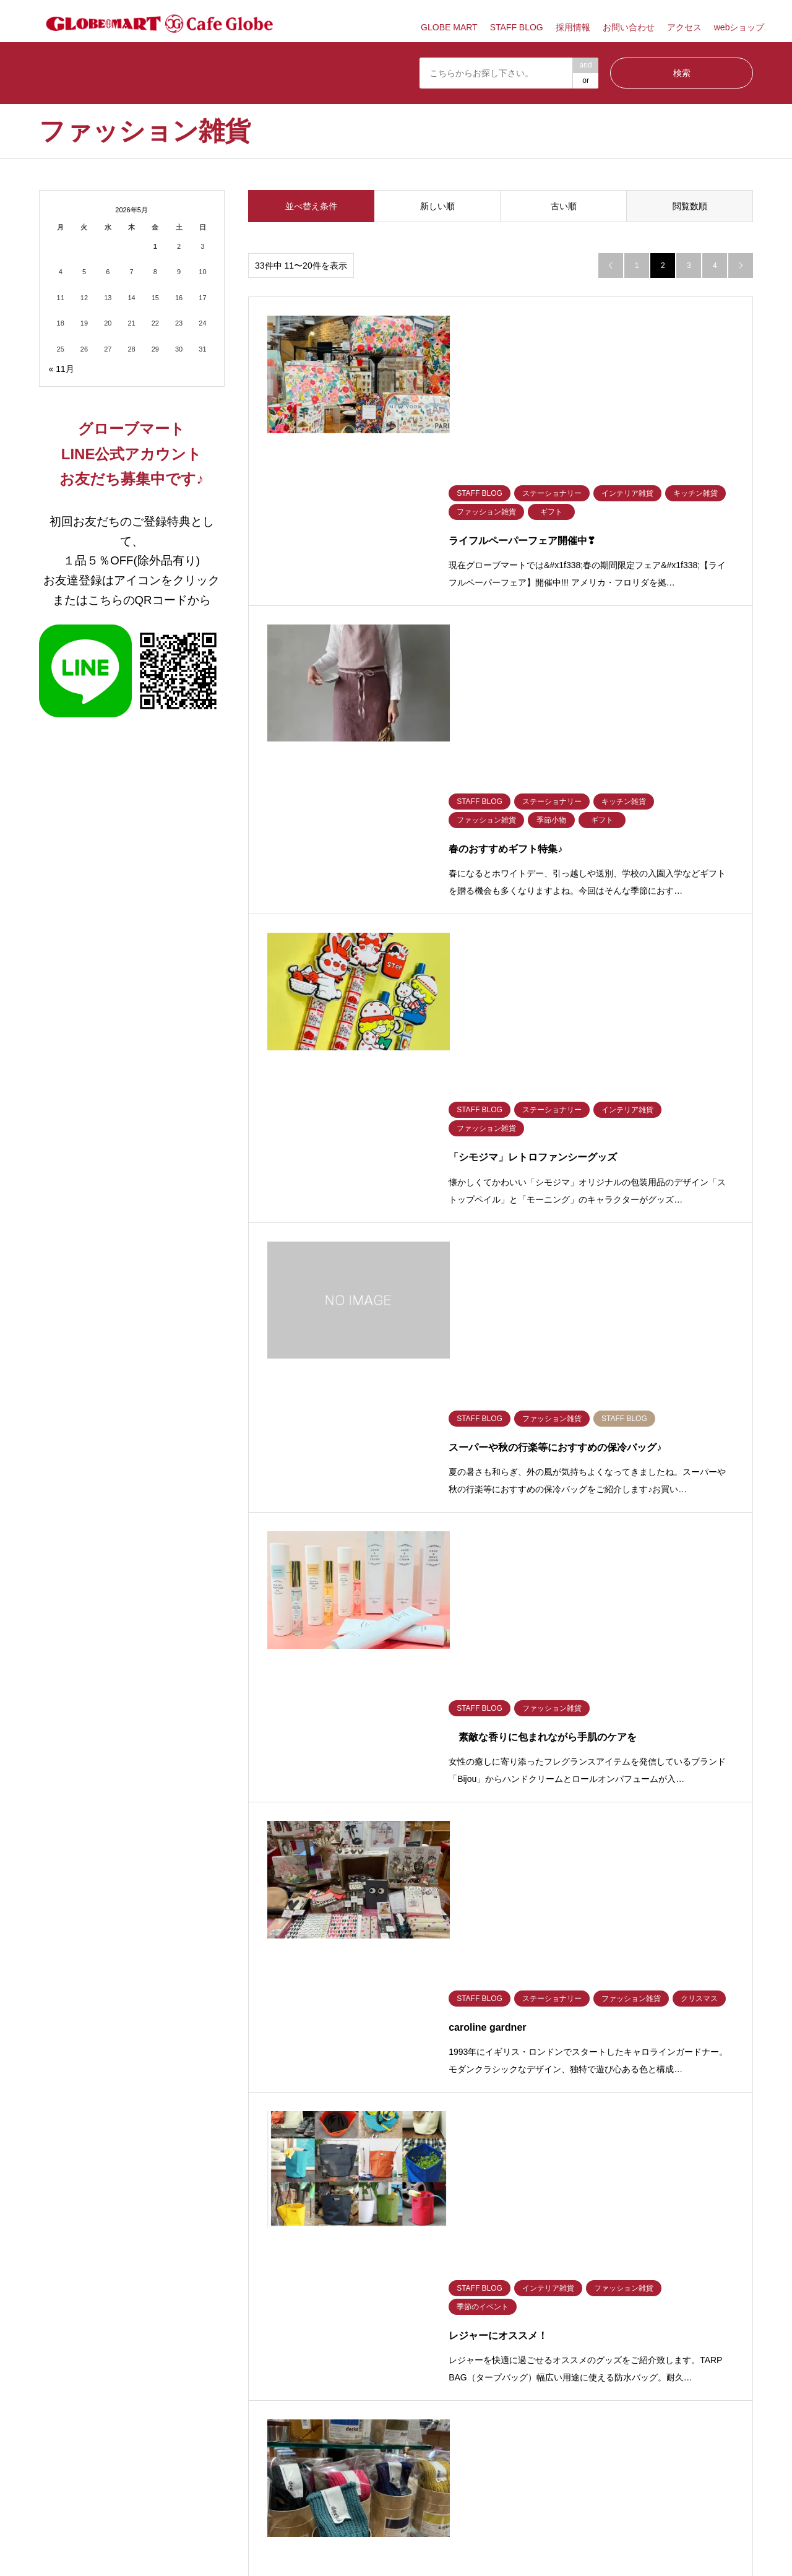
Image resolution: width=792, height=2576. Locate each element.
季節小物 (143, 1947)
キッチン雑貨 (418, 1929)
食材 (135, 1929)
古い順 (564, 206)
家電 (403, 1947)
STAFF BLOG (516, 27)
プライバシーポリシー (353, 2296)
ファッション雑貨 (68, 1947)
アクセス (684, 27)
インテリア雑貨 (333, 1929)
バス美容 (590, 1929)
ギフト (318, 1947)
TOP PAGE (499, 2296)
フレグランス (686, 1929)
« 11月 (61, 369)
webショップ (739, 27)
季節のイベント (243, 1947)
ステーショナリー (247, 1929)
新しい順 (437, 206)
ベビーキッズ (507, 1929)
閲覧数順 (690, 206)
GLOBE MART (449, 27)
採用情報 (573, 27)
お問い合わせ (629, 27)
